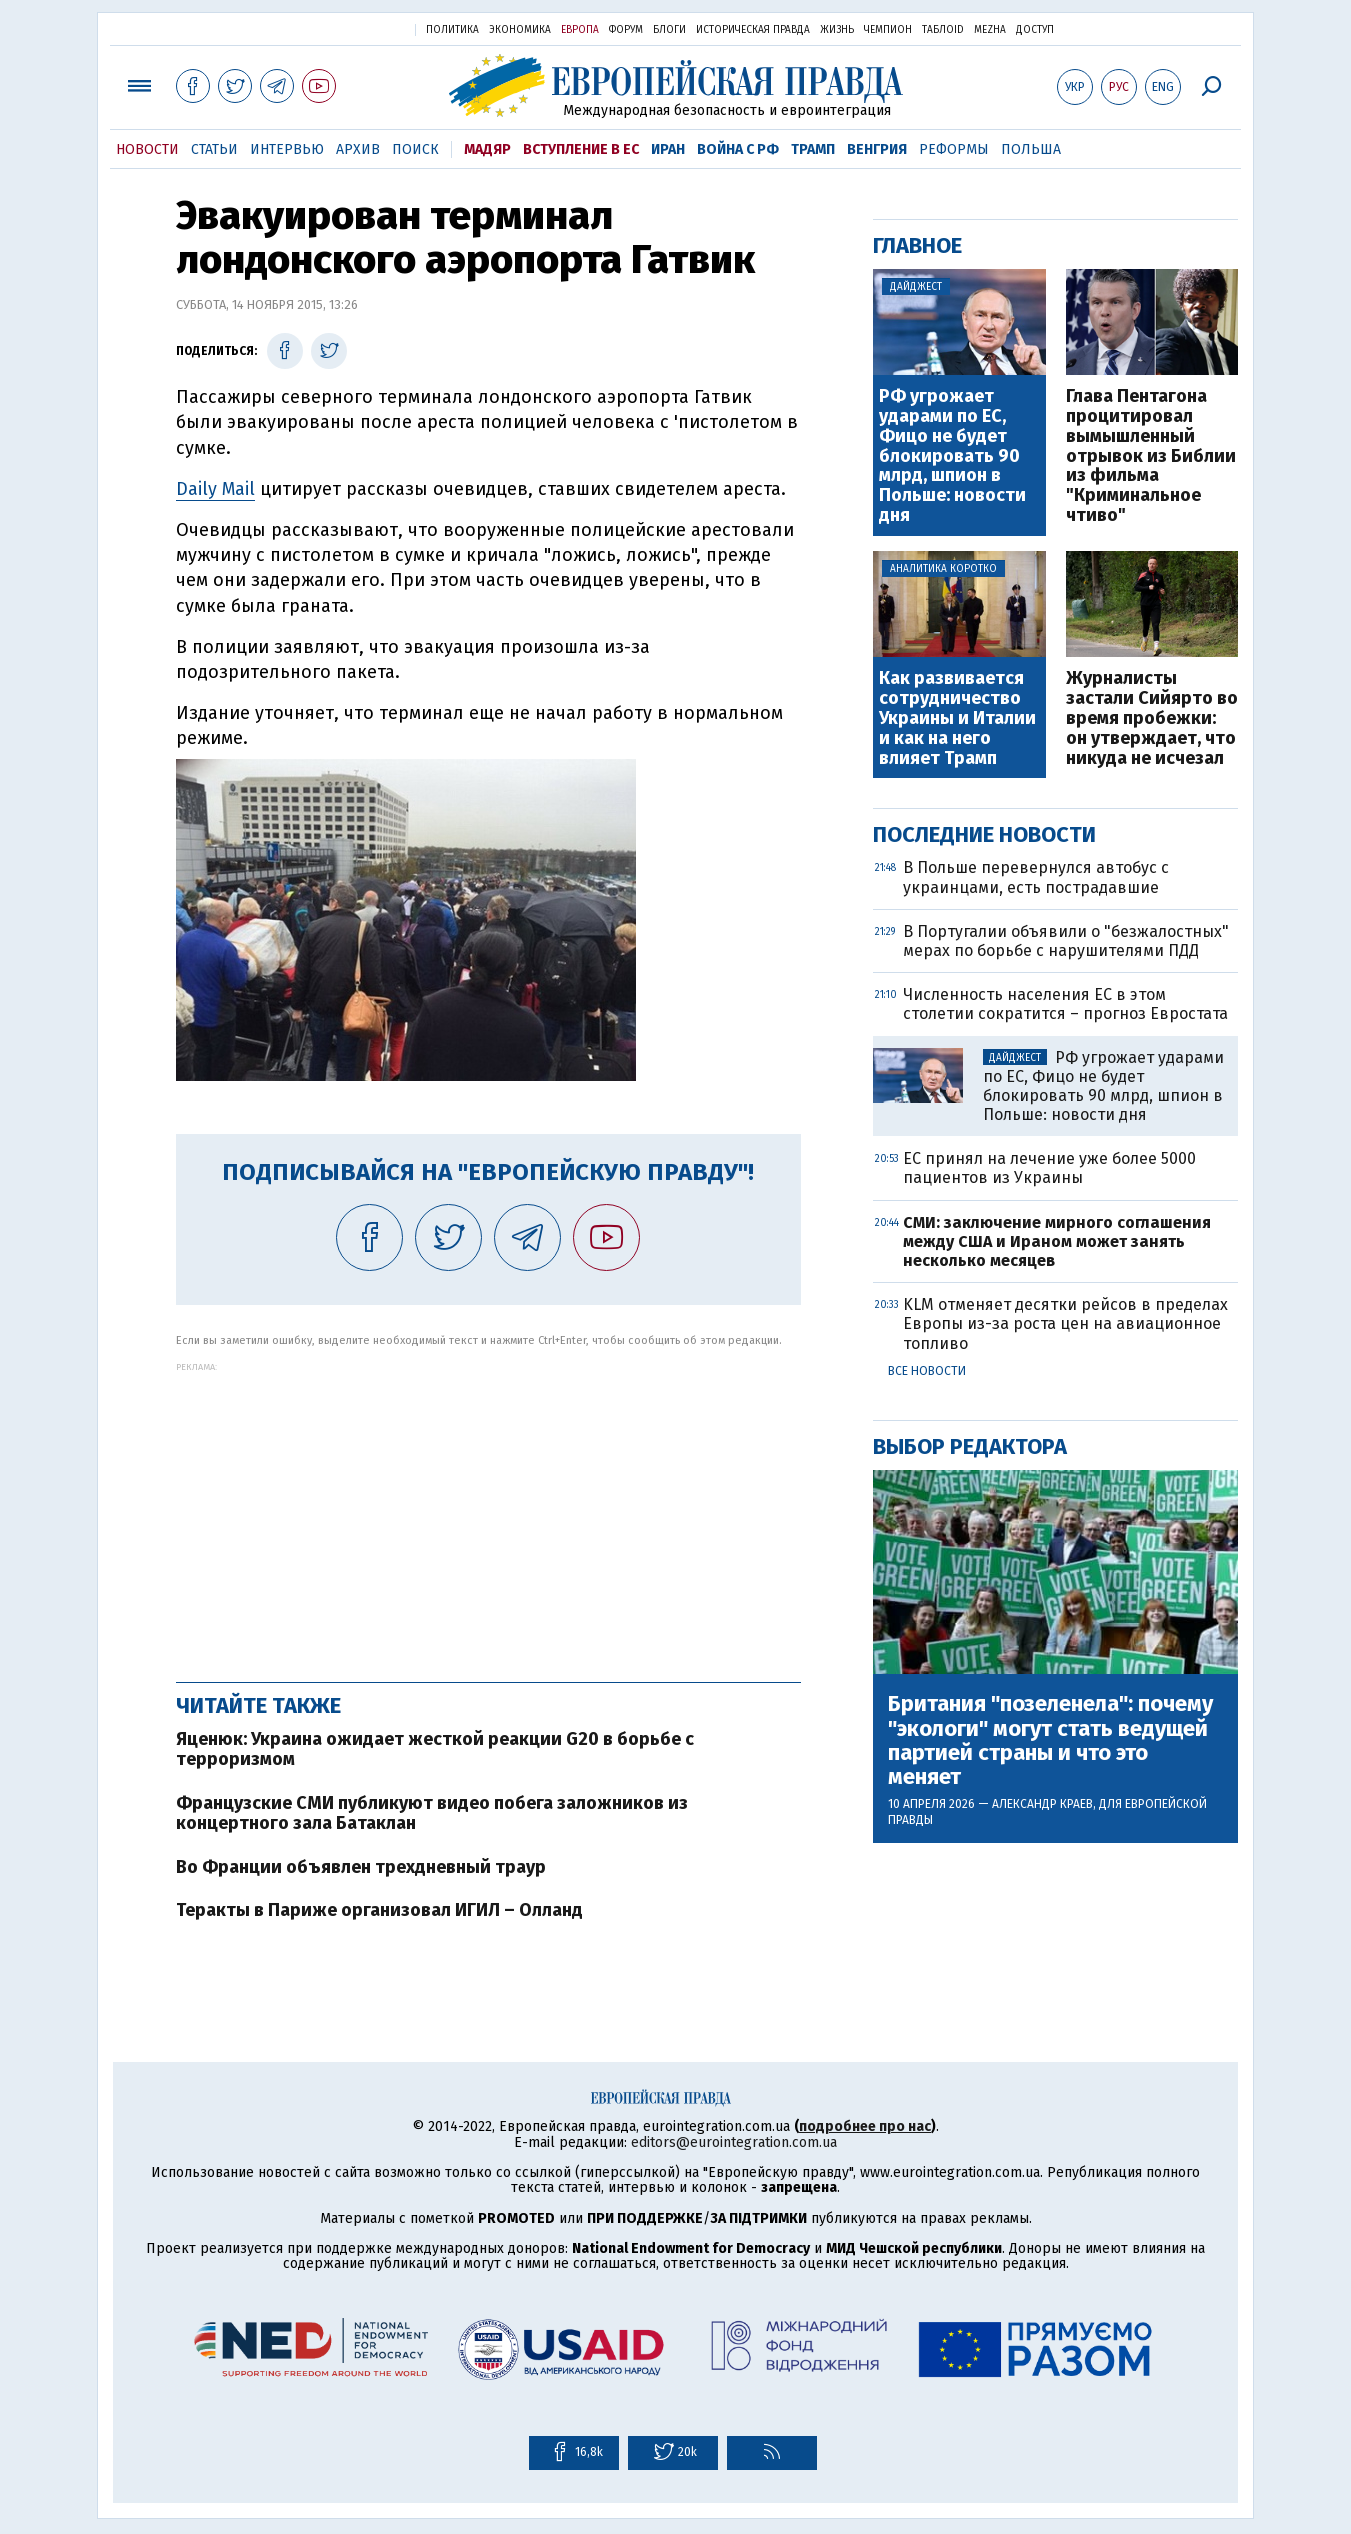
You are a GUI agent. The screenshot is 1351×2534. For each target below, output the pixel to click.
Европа (580, 30)
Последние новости (984, 834)
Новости (147, 149)
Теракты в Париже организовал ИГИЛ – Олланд (379, 1910)
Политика (452, 30)
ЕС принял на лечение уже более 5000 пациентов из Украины (1049, 1168)
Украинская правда (351, 28)
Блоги (669, 30)
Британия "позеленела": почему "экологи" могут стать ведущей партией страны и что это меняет (1050, 1740)
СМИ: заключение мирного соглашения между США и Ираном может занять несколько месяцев (1057, 1241)
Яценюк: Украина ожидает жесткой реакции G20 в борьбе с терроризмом (435, 1749)
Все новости (927, 1371)
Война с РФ (738, 149)
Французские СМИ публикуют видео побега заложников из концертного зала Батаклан (432, 1813)
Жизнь (837, 30)
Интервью (287, 149)
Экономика (520, 30)
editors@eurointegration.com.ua (734, 2142)
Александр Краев (1042, 1804)
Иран (668, 149)
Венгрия (877, 149)
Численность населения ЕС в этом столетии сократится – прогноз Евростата (1065, 1004)
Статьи (214, 149)
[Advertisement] (488, 1512)
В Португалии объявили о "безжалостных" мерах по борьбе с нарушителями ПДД (1066, 941)
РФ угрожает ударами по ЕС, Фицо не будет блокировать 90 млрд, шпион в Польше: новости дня (952, 456)
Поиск (415, 149)
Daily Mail (215, 489)
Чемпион (888, 30)
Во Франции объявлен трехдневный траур (361, 1867)
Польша (1031, 149)
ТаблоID (943, 30)
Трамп (813, 149)
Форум (626, 30)
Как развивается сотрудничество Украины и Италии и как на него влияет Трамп (957, 718)
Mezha (990, 30)
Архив (358, 149)
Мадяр (487, 149)
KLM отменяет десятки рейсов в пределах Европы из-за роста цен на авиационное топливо (1065, 1323)
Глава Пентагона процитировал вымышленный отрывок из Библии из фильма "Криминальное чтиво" (1151, 456)
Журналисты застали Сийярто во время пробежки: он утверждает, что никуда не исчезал (1152, 718)
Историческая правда (753, 30)
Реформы (954, 149)
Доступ (1035, 30)
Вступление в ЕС (581, 149)
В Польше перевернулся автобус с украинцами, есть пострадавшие (1036, 877)
